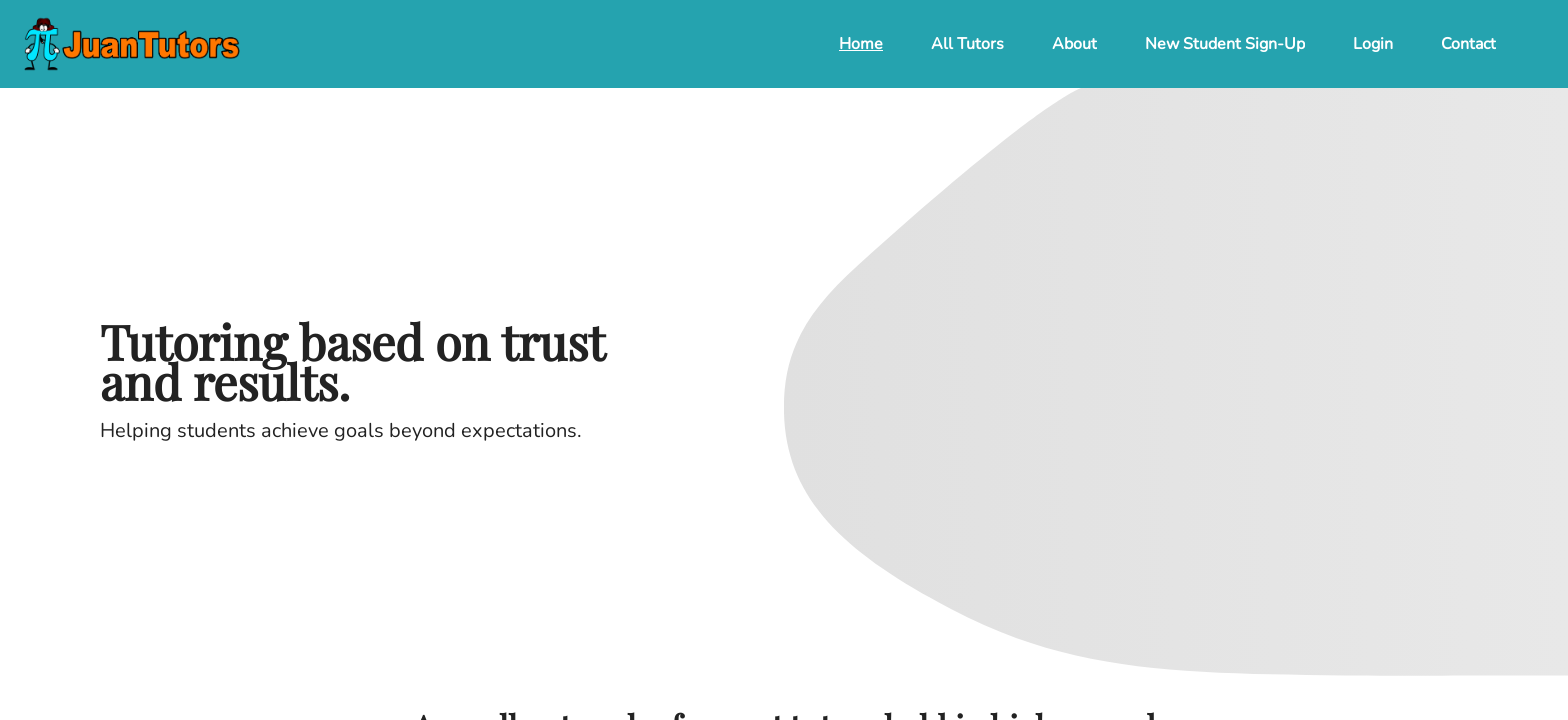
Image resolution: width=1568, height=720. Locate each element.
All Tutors (967, 44)
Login (1373, 44)
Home (861, 44)
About (1074, 44)
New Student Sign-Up (1225, 44)
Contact (1468, 44)
